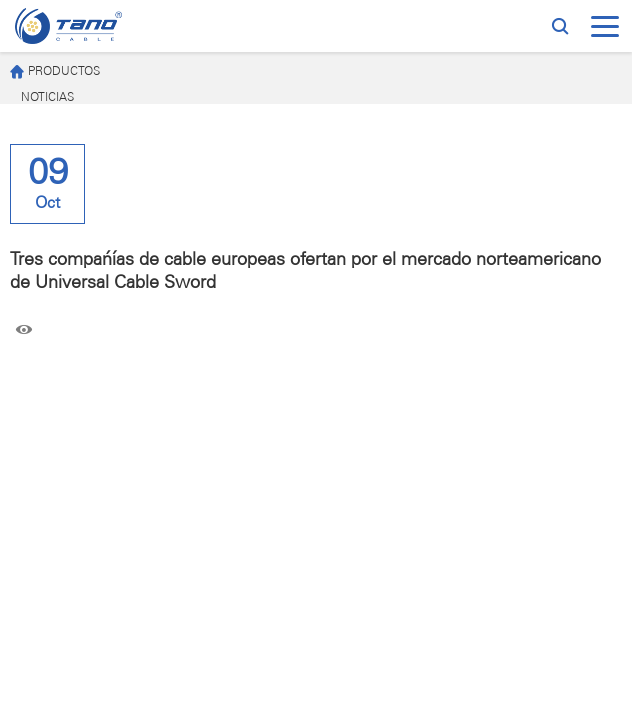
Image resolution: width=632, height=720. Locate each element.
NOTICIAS (47, 97)
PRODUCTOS (55, 72)
